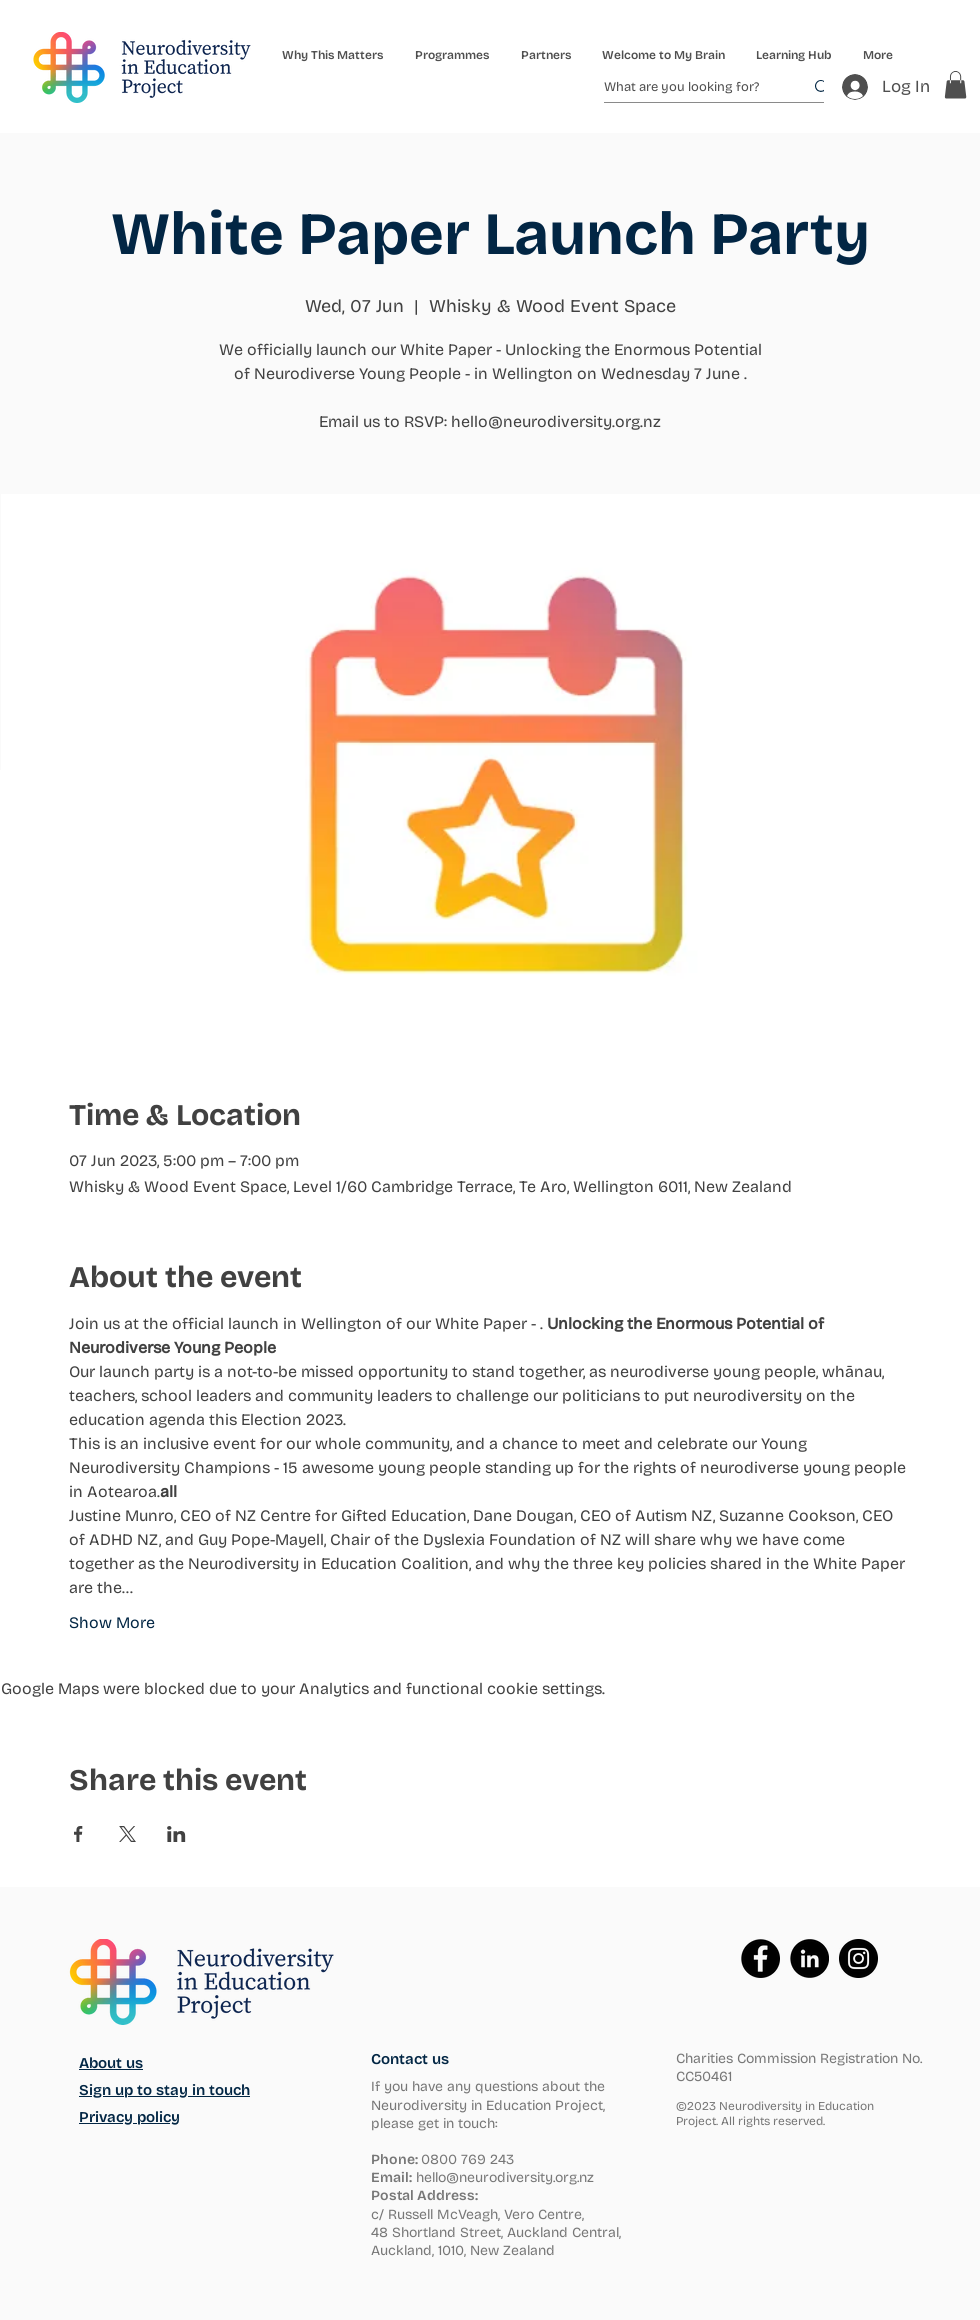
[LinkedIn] (809, 1958)
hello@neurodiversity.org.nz (505, 2177)
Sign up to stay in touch (164, 2090)
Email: (391, 2177)
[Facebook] (760, 1958)
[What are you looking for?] (688, 87)
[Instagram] (858, 1958)
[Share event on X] (127, 1834)
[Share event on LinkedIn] (176, 1834)
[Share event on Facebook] (78, 1834)
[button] (451, 55)
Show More (112, 1622)
